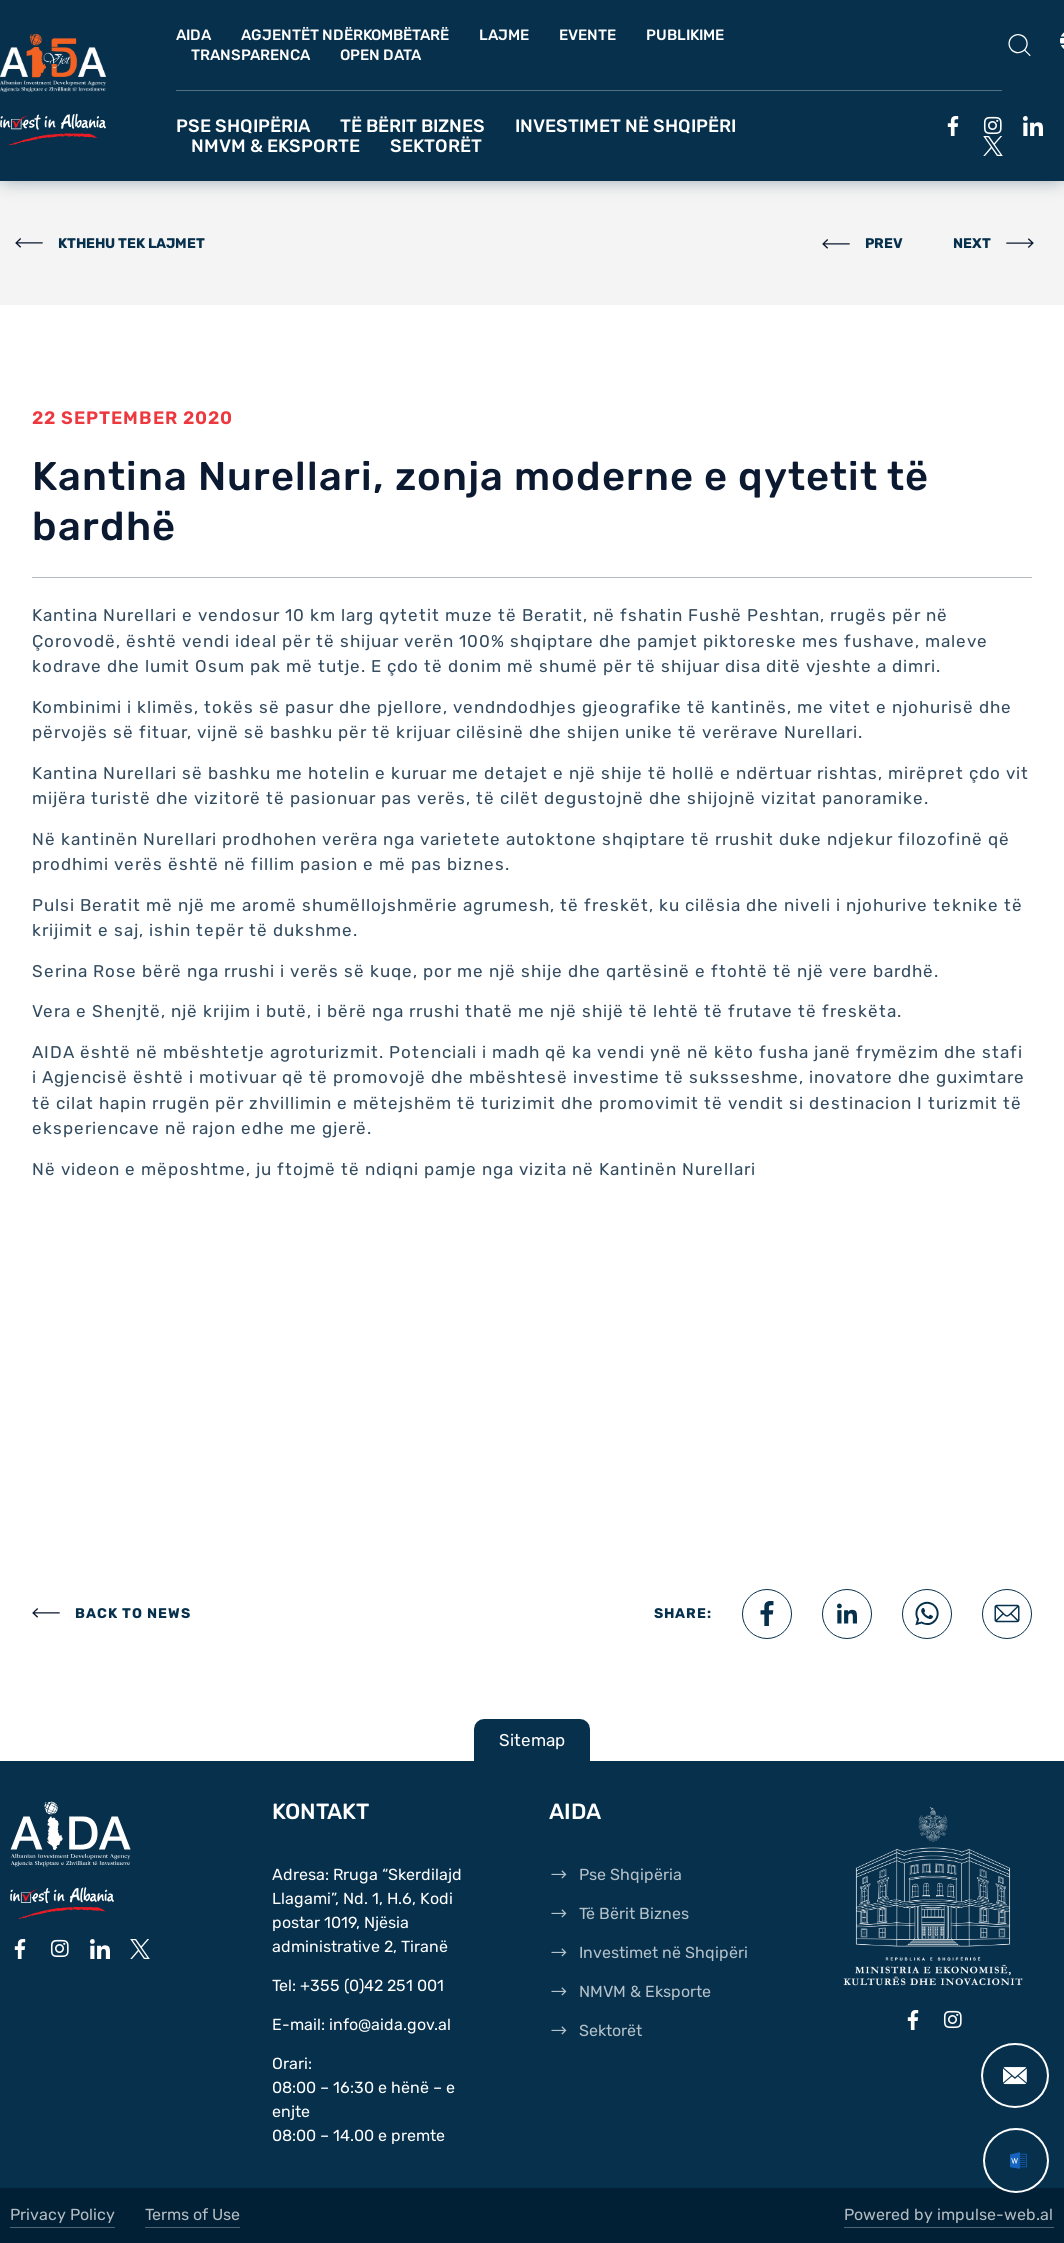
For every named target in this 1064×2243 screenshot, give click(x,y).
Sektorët (436, 146)
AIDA (193, 35)
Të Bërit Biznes (412, 126)
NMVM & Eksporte (275, 146)
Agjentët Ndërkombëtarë (345, 35)
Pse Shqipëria (243, 126)
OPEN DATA (380, 55)
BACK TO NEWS (133, 1613)
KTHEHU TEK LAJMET (131, 243)
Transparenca (250, 55)
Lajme (504, 35)
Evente (587, 35)
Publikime (685, 35)
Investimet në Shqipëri (625, 126)
